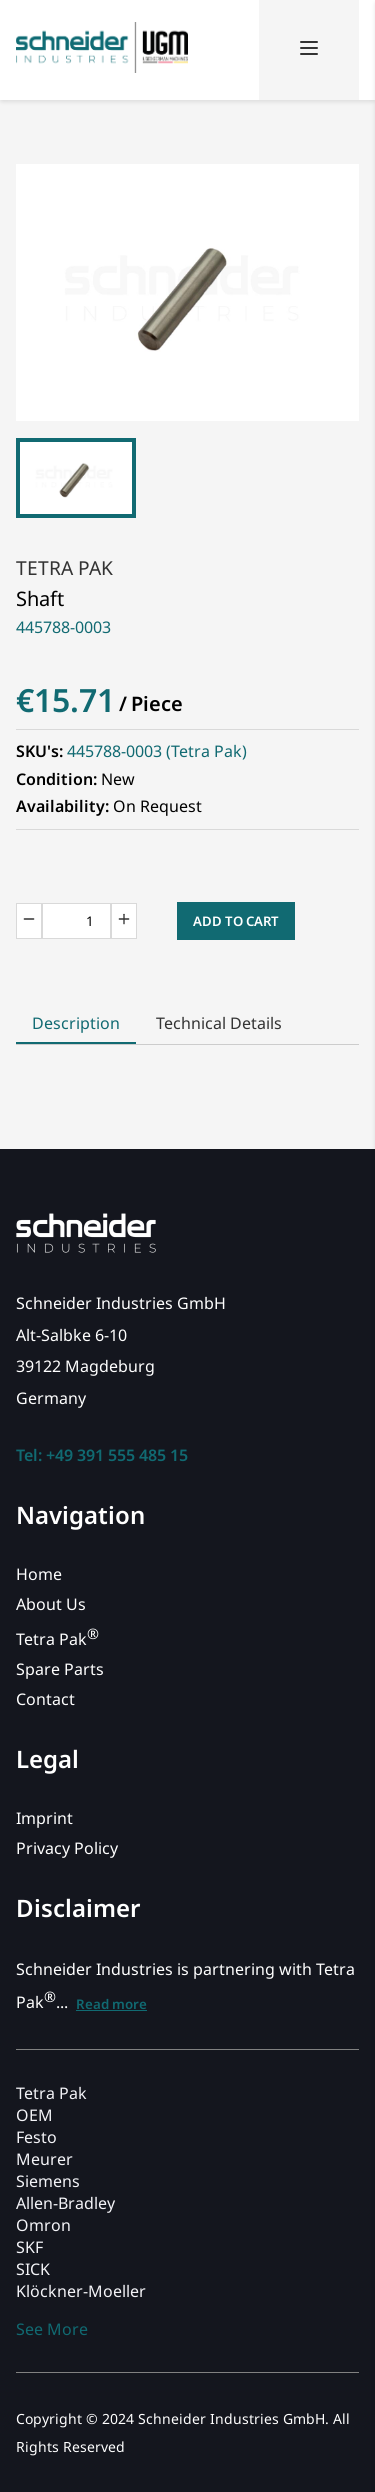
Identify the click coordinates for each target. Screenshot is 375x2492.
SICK (33, 2269)
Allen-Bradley (65, 2203)
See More (52, 2329)
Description (76, 1023)
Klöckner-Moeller (81, 2291)
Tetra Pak (64, 567)
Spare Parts (60, 1669)
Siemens (48, 2181)
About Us (51, 1604)
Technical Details (219, 1023)
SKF (29, 2247)
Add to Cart (236, 921)
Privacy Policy (67, 1848)
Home (39, 1574)
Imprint (44, 1818)
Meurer (44, 2159)
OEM (34, 2115)
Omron (43, 2225)
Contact (45, 1699)
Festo (36, 2137)
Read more (111, 2004)
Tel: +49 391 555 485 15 (102, 1455)
